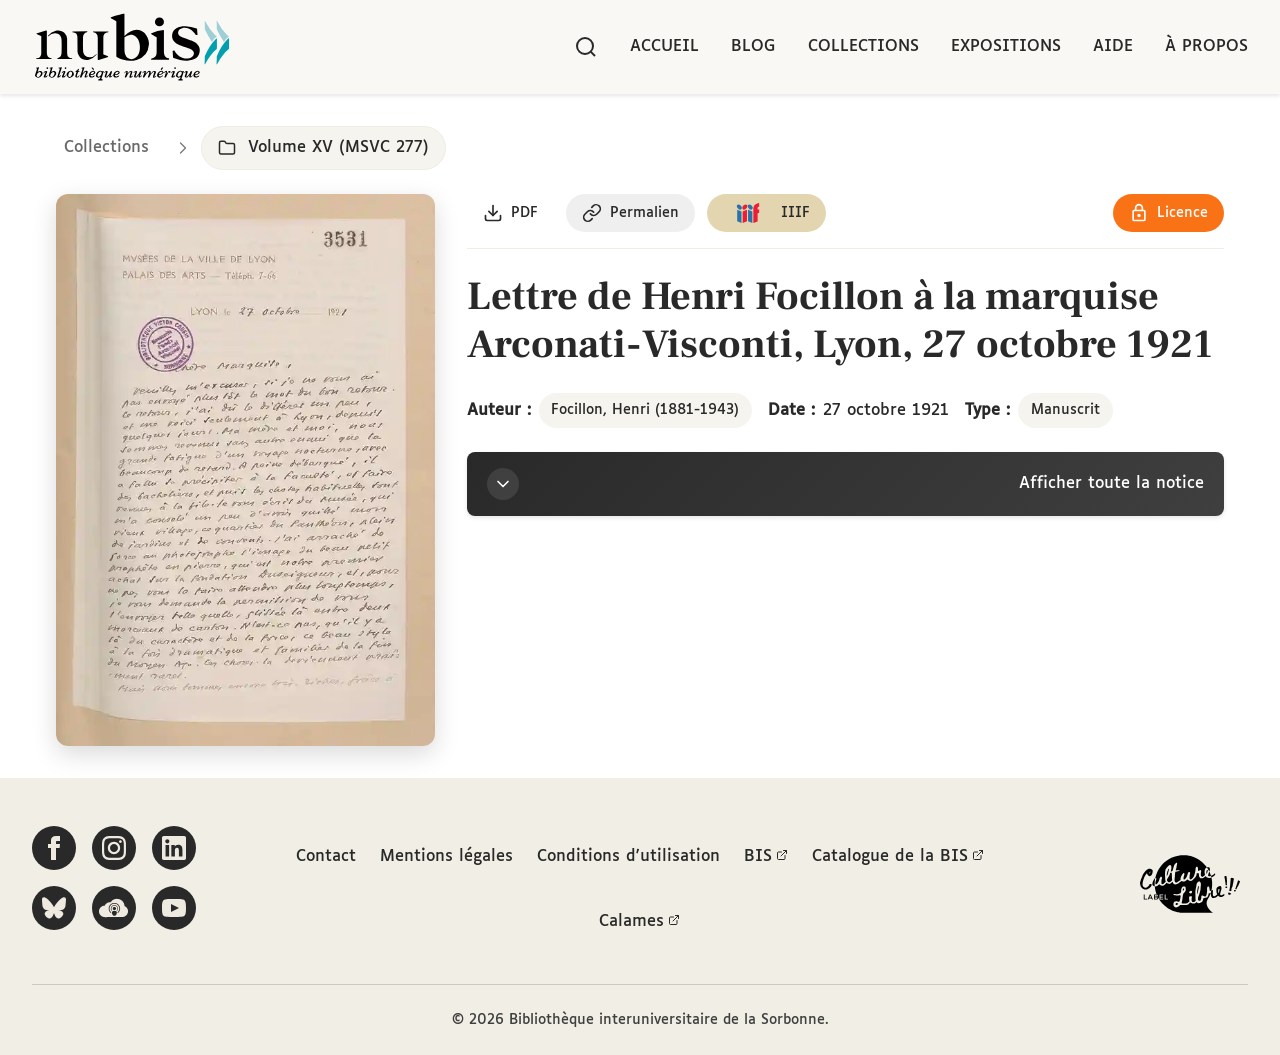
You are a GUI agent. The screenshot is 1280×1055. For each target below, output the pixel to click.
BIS (766, 857)
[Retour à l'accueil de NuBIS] (132, 47)
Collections (863, 46)
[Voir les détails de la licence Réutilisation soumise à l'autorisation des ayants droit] (1168, 213)
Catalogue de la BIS (898, 857)
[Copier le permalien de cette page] (630, 213)
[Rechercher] (586, 47)
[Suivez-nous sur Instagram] (114, 848)
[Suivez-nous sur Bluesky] (54, 908)
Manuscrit (1065, 410)
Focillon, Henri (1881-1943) (645, 410)
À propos (1206, 46)
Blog (753, 46)
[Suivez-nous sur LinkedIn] (174, 848)
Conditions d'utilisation (628, 856)
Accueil (664, 46)
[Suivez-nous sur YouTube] (174, 908)
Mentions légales (446, 856)
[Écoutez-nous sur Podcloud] (114, 908)
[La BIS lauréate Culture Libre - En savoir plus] (1190, 888)
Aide (1113, 46)
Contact (326, 856)
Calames (639, 922)
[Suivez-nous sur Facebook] (54, 848)
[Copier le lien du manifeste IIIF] (766, 213)
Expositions (1006, 46)
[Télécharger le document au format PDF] (510, 213)
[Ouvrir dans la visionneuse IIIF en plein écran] (245, 470)
